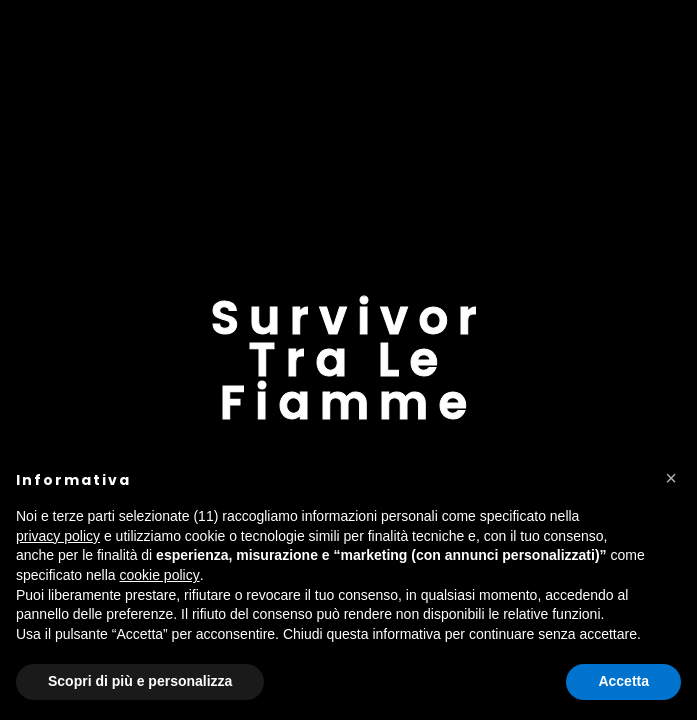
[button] (671, 478)
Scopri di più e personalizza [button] (140, 681)
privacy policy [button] (58, 536)
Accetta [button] (623, 681)
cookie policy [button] (160, 575)
